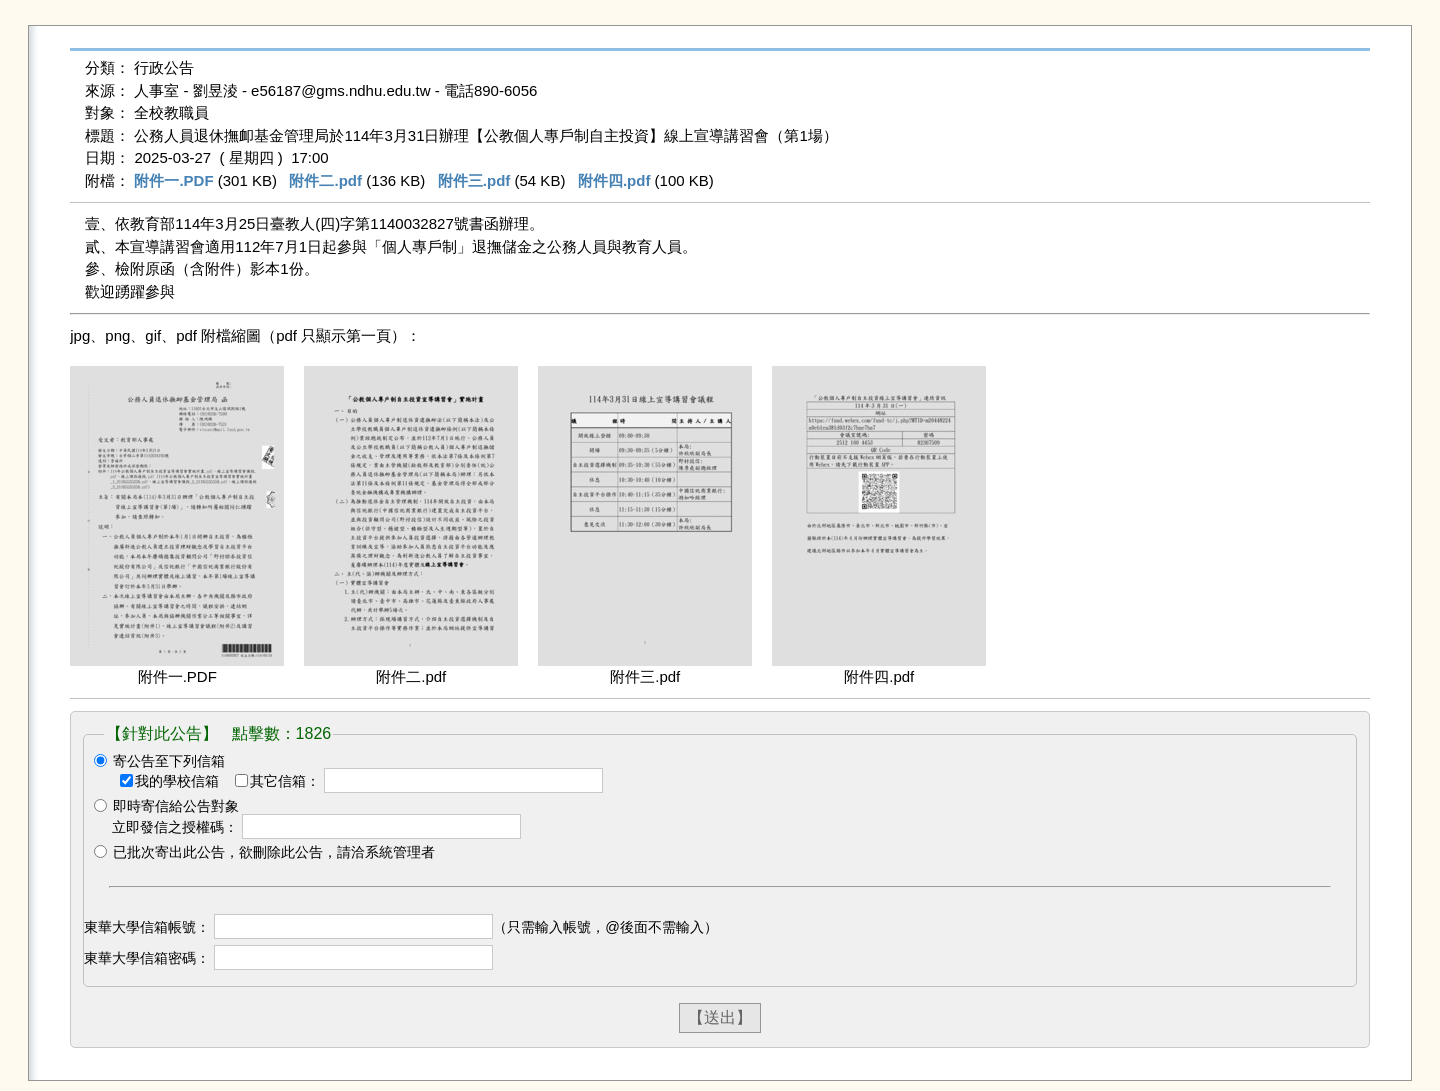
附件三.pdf (474, 180)
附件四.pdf (614, 180)
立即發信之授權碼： (175, 827)
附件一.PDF (173, 180)
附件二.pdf (325, 180)
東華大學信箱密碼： (147, 958)
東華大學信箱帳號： (147, 927)
